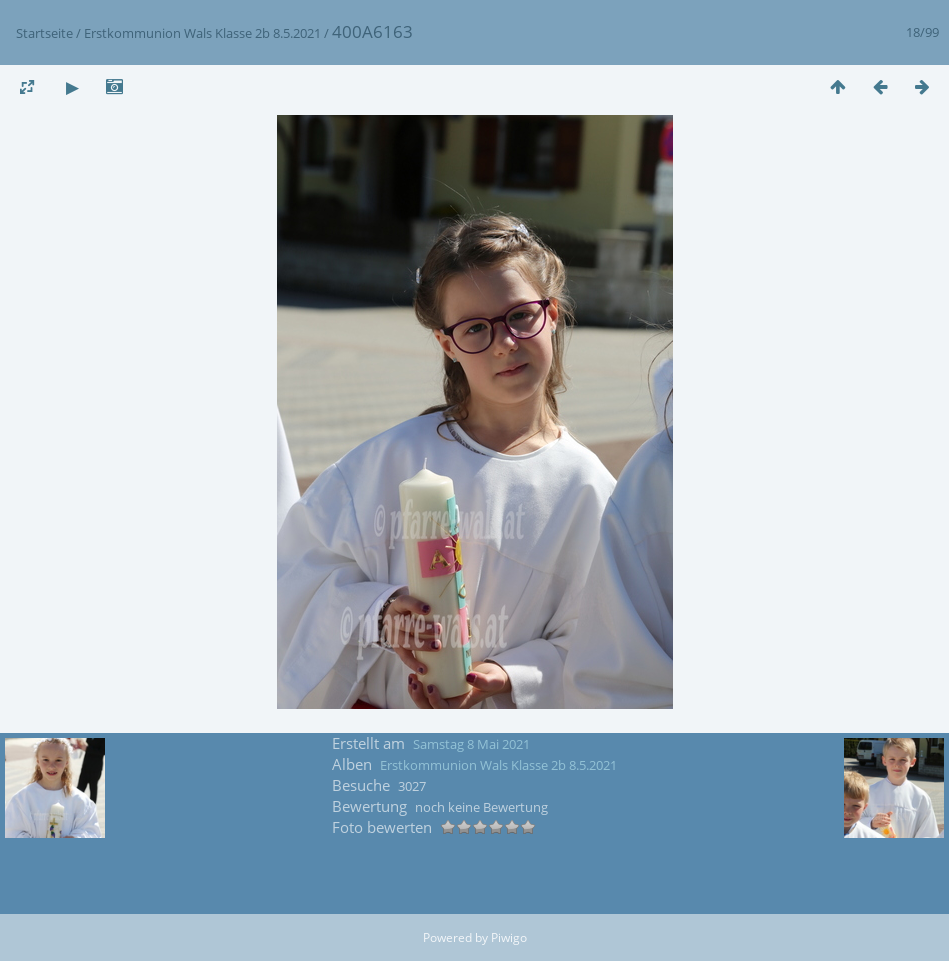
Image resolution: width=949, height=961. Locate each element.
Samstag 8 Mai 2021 (471, 744)
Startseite (44, 33)
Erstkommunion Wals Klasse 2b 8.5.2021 (202, 33)
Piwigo (509, 937)
